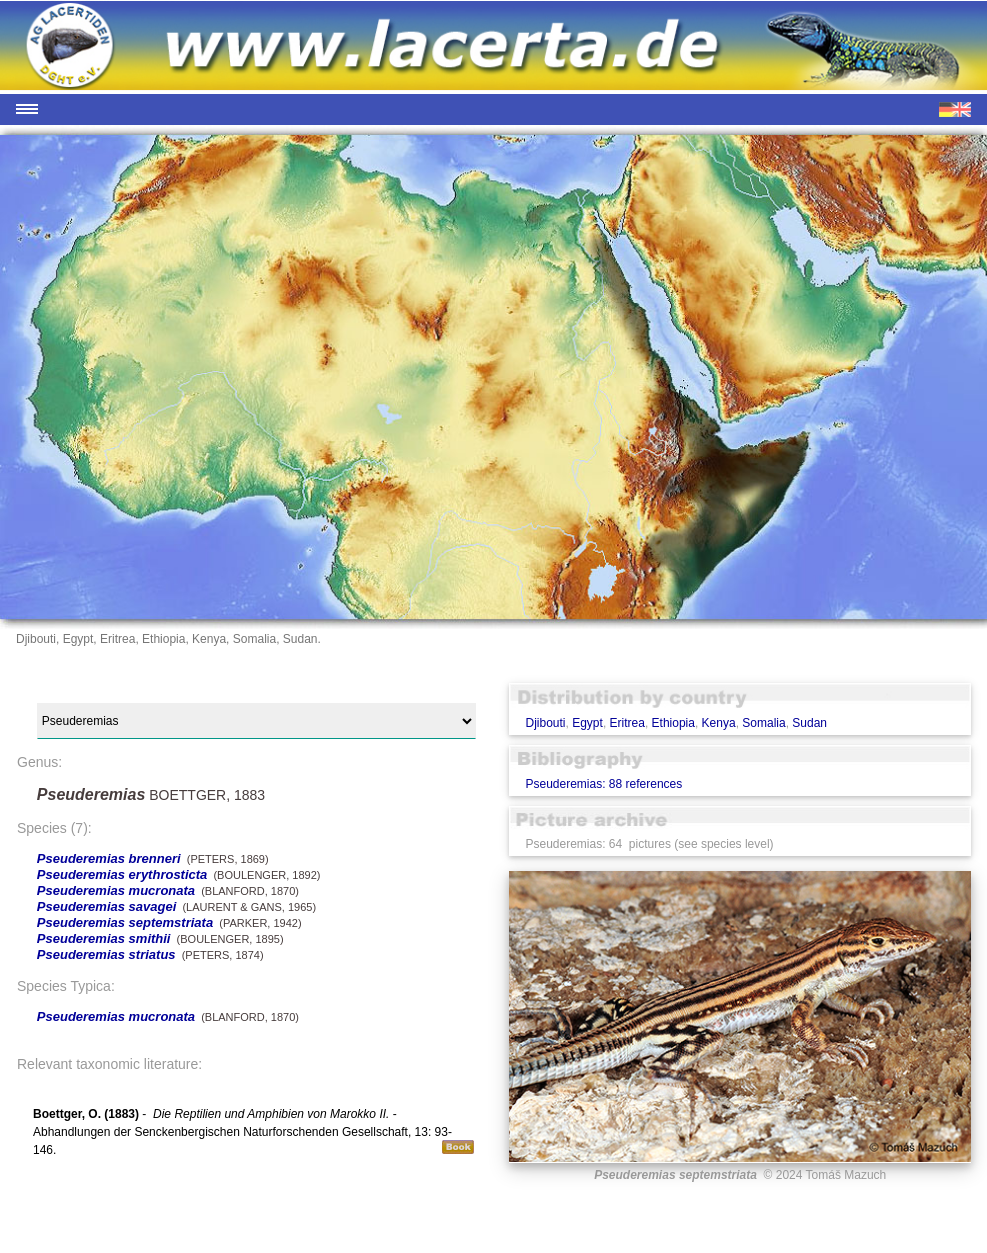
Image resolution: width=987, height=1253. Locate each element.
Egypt (587, 723)
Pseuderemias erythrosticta (122, 874)
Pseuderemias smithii (104, 938)
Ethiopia (673, 723)
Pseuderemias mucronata (116, 890)
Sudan (809, 723)
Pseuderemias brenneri (109, 858)
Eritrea (627, 723)
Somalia (763, 723)
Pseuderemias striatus (106, 954)
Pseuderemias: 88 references (603, 784)
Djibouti (545, 723)
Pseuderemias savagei (106, 906)
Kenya (719, 723)
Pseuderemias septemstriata (125, 922)
